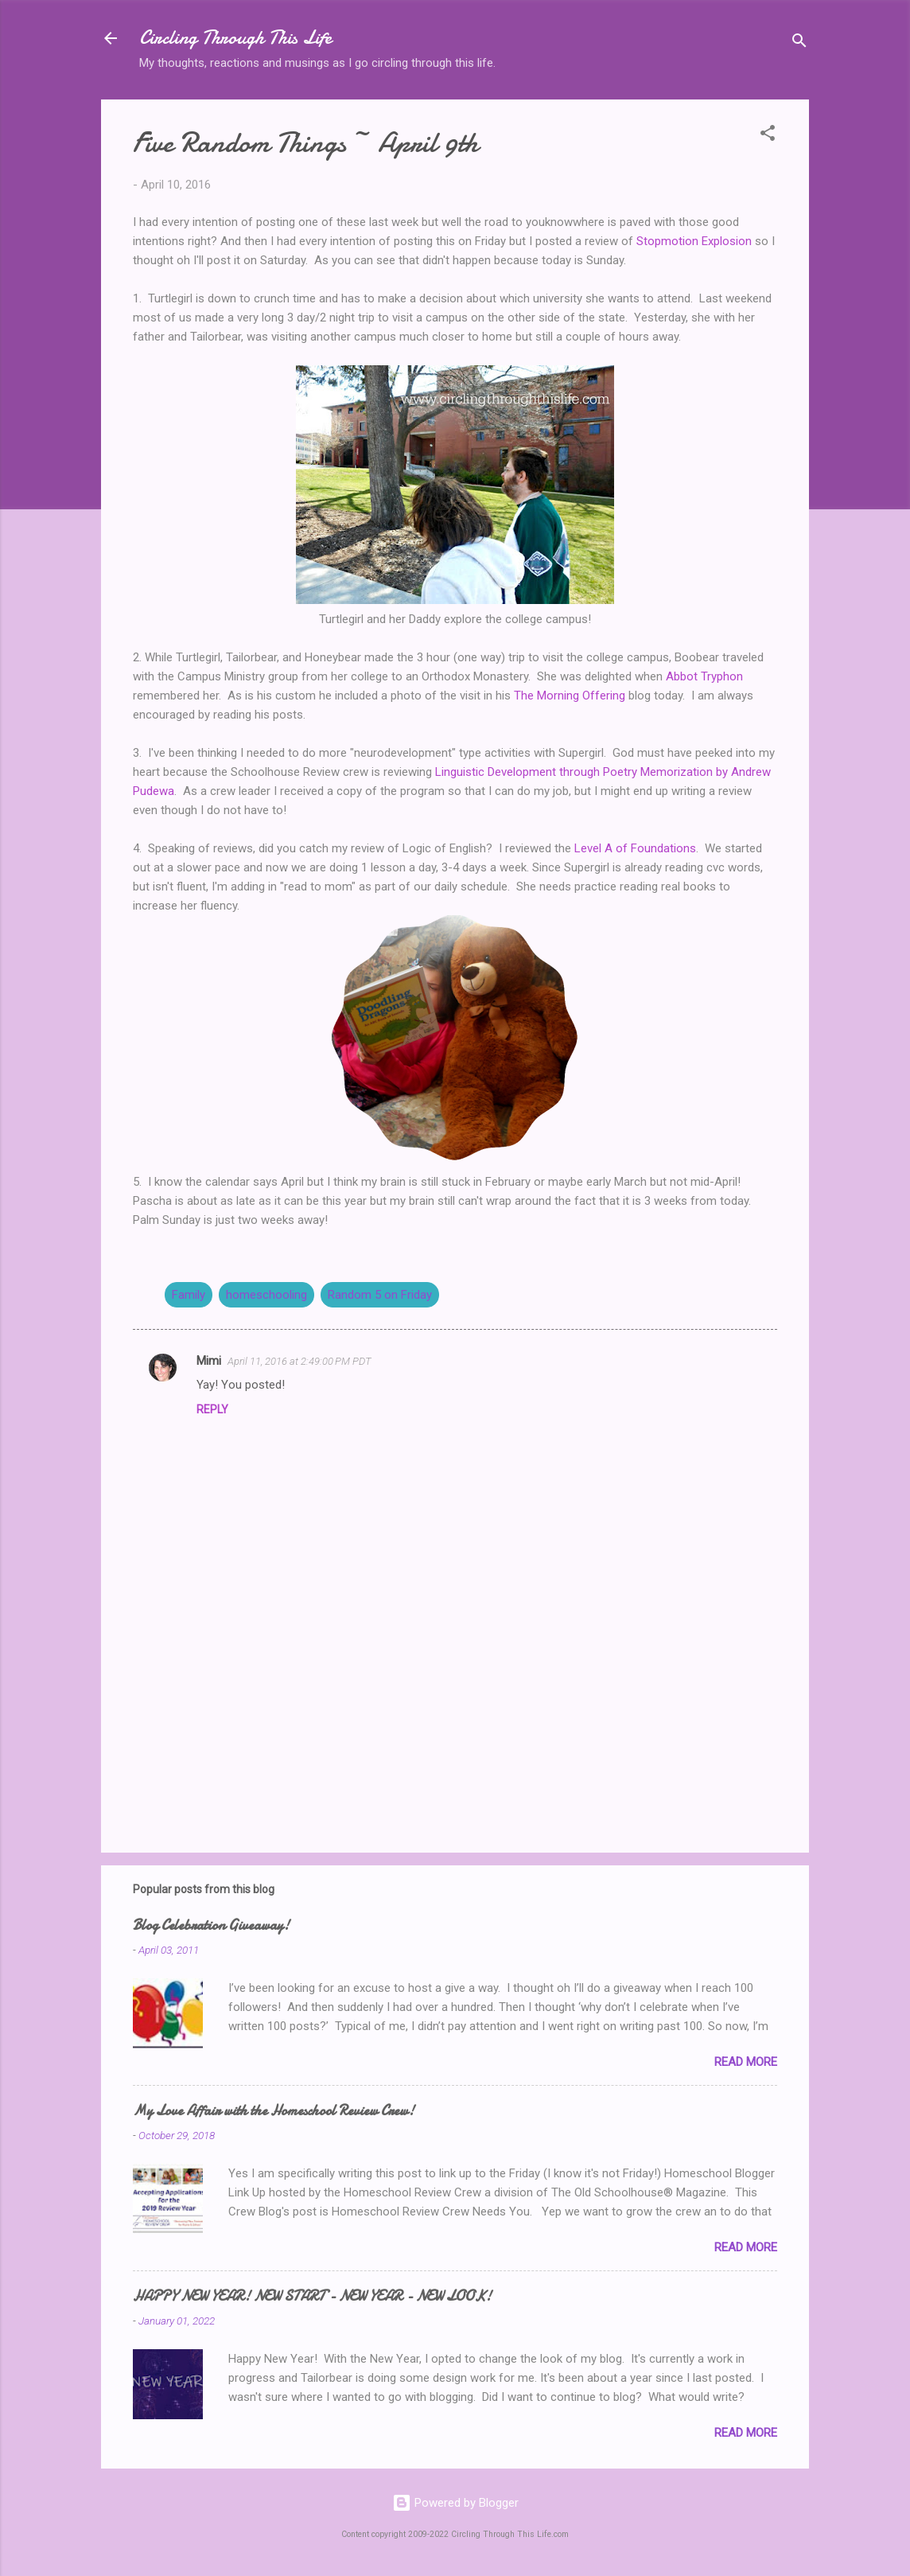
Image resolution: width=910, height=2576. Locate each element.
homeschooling (266, 1295)
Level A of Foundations (635, 848)
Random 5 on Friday (380, 1295)
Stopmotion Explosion (694, 241)
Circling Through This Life (235, 38)
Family (188, 1295)
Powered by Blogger (455, 2503)
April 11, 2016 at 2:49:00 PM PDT (299, 1361)
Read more (745, 2062)
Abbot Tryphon (704, 676)
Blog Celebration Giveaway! (211, 1925)
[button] (767, 135)
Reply (212, 1409)
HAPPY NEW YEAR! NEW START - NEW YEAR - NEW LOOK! (312, 2296)
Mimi (208, 1361)
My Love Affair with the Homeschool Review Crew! (273, 2111)
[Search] (799, 43)
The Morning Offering (569, 695)
